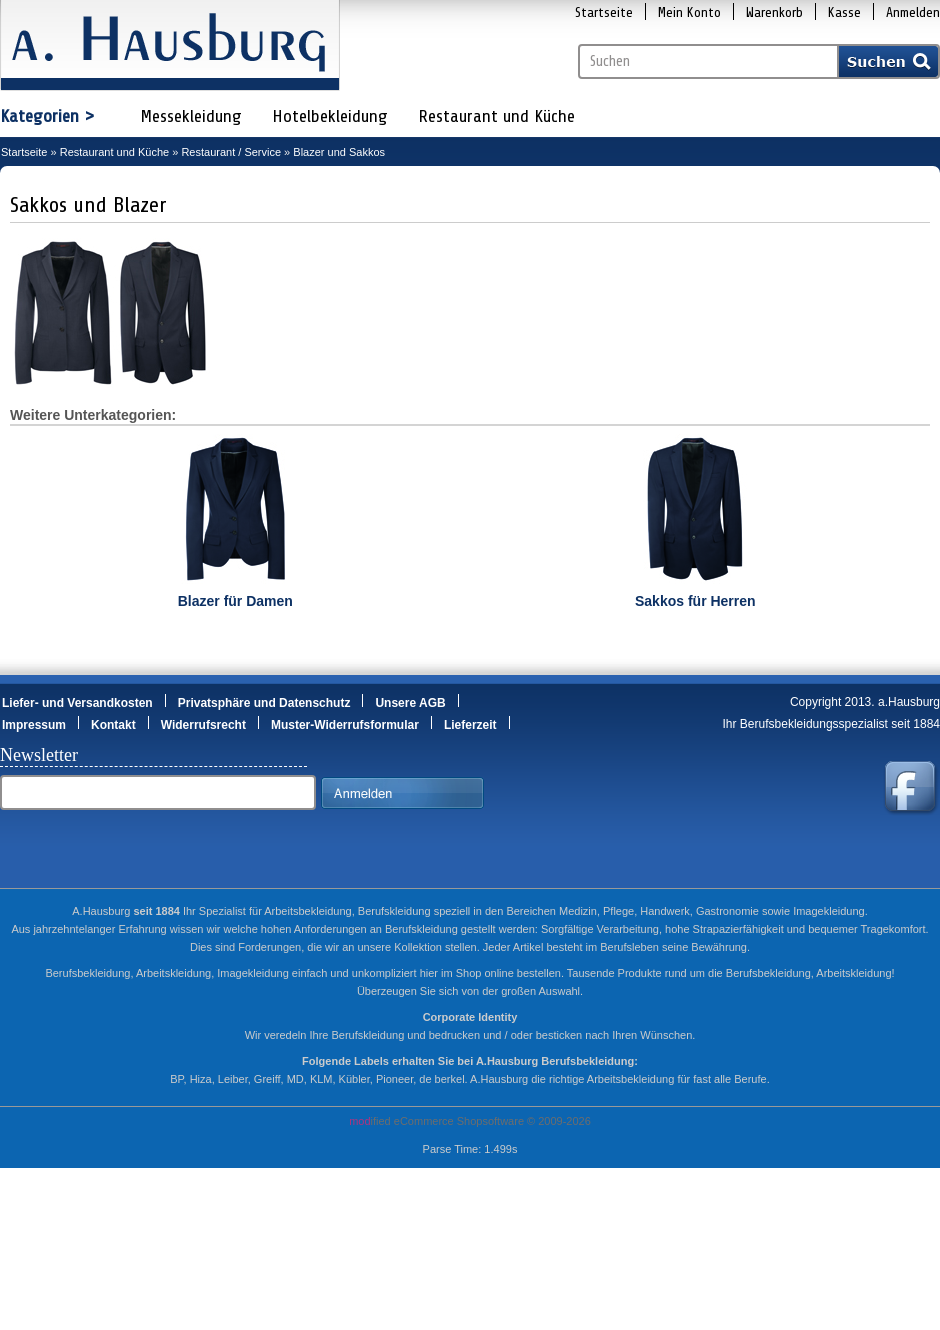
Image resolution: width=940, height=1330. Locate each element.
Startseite (604, 12)
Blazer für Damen (235, 601)
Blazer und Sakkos (339, 152)
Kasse (844, 12)
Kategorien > (47, 116)
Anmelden (913, 12)
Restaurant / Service (231, 152)
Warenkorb (774, 12)
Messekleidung (191, 116)
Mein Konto (689, 12)
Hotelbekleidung (330, 116)
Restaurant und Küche (496, 116)
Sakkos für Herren (695, 601)
